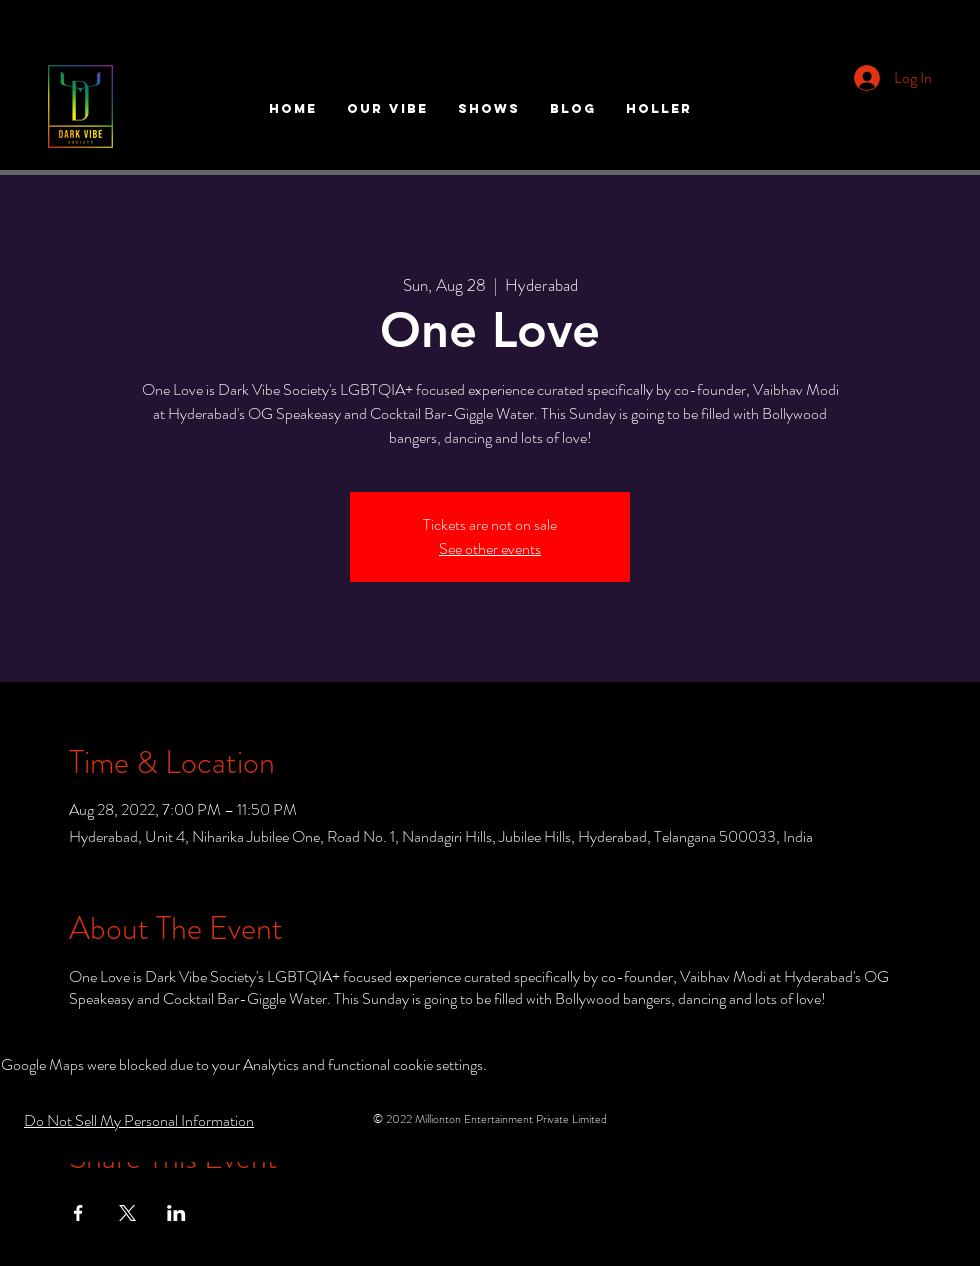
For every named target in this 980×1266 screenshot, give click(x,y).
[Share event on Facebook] (78, 1213)
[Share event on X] (127, 1213)
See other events (490, 548)
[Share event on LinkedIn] (176, 1213)
